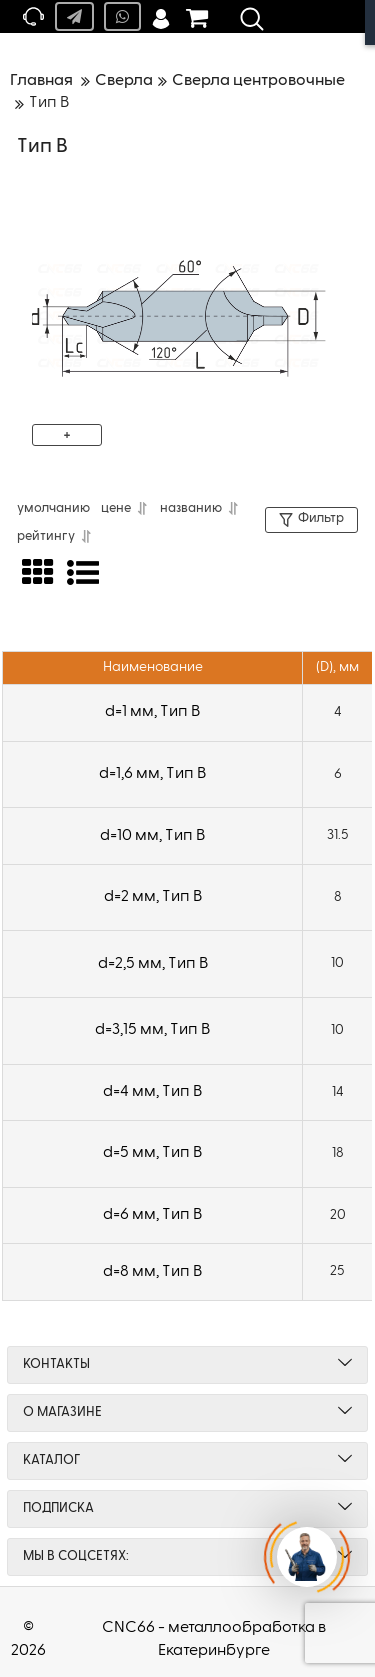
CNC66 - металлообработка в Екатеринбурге (214, 1639)
